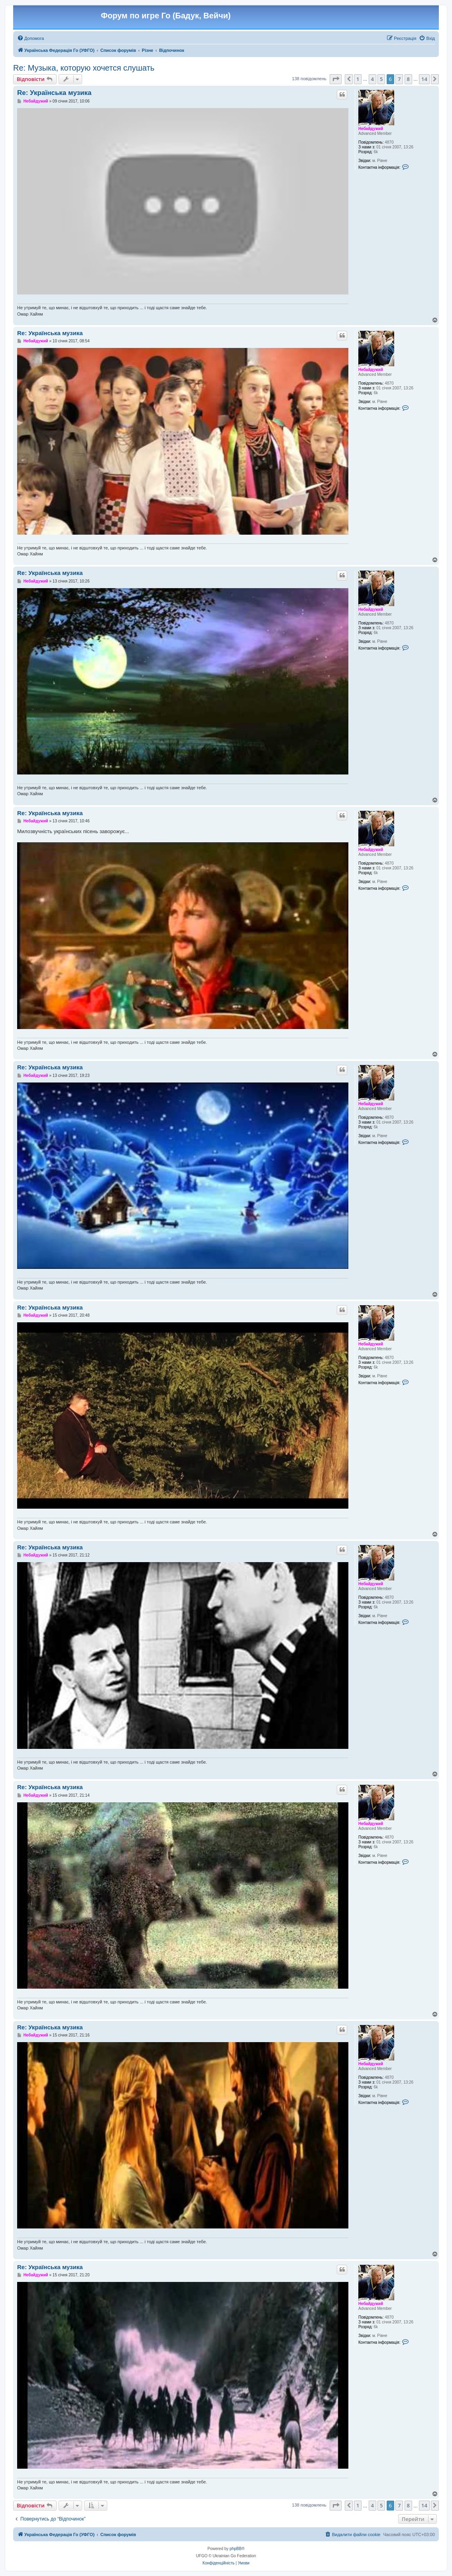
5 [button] (381, 79)
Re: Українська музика (54, 93)
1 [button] (357, 79)
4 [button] (372, 79)
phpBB (236, 2548)
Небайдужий (370, 128)
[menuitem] (30, 38)
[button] (336, 79)
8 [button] (408, 79)
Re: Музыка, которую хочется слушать (83, 67)
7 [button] (399, 79)
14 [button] (424, 79)
